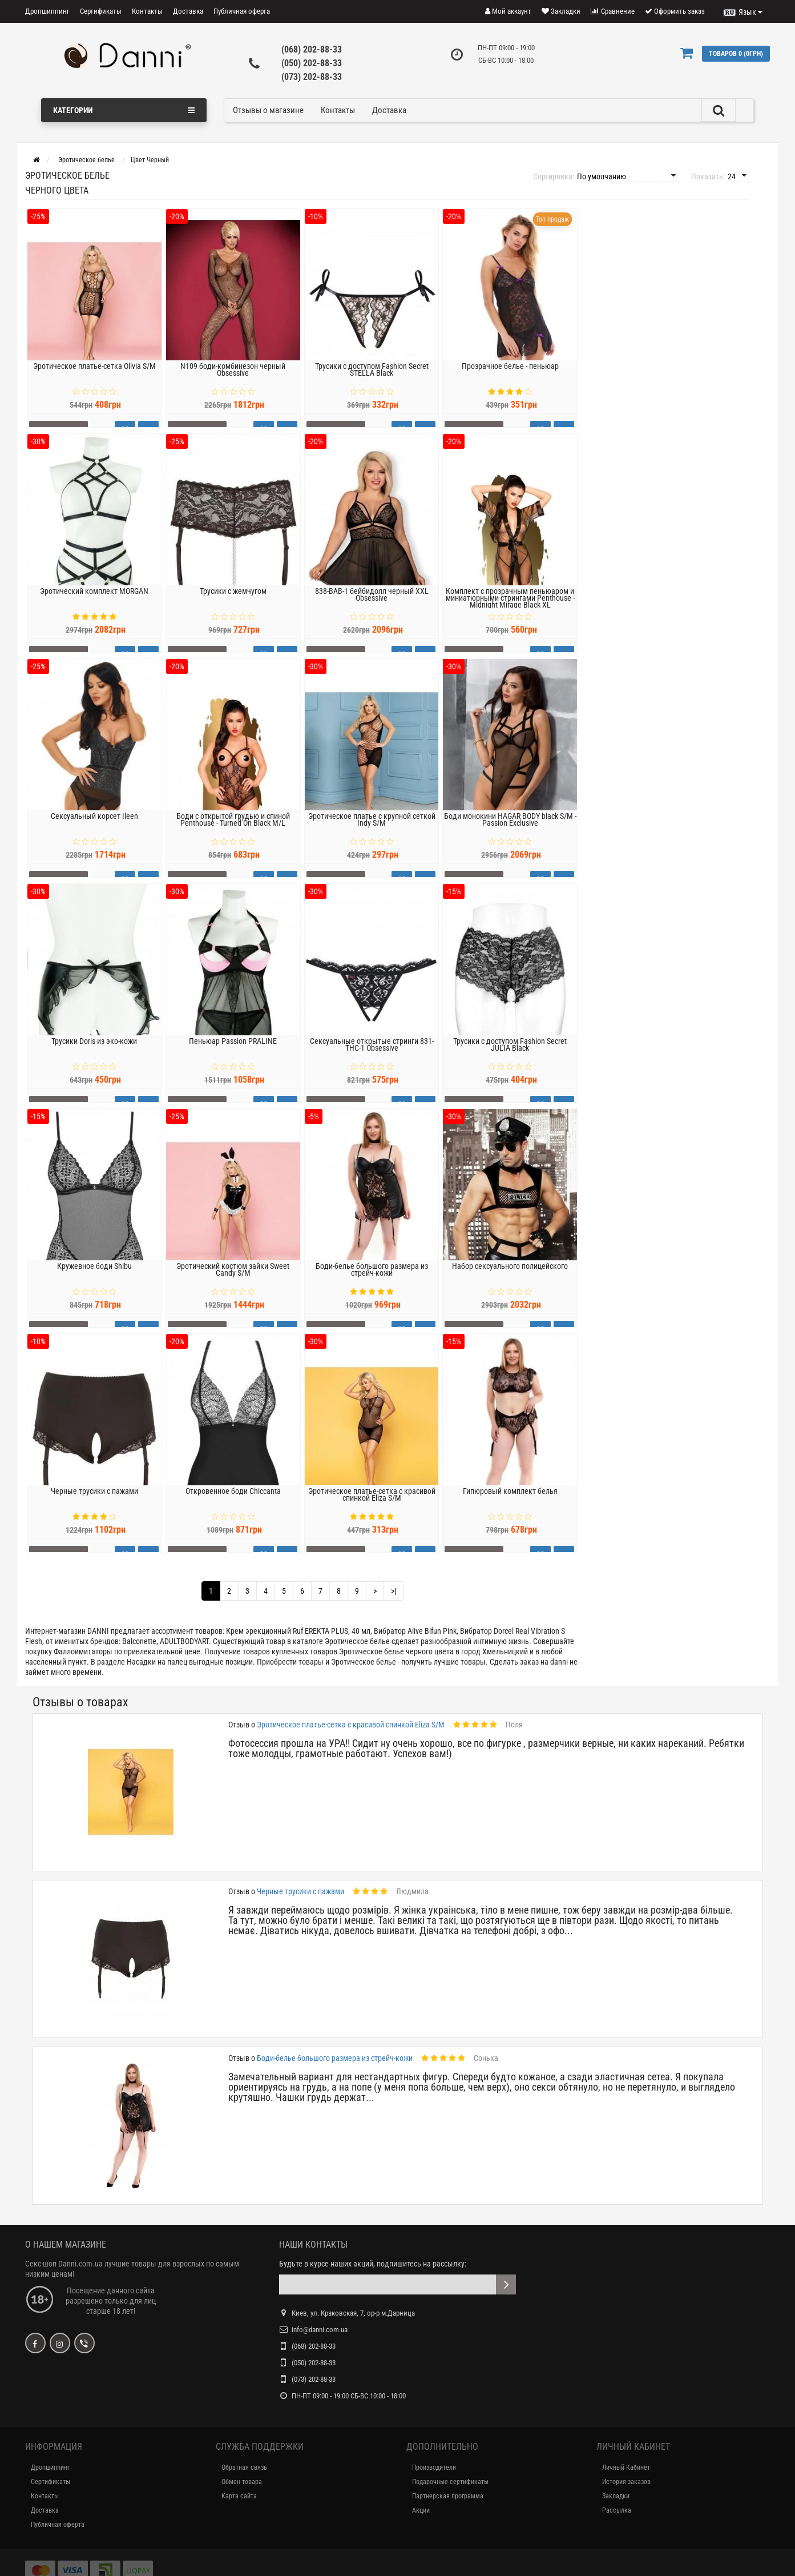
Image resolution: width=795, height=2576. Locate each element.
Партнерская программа (447, 2496)
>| (393, 1591)
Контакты (147, 11)
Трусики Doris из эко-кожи (94, 1055)
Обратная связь (244, 2467)
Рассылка (616, 2510)
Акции (421, 2510)
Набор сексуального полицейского (510, 1280)
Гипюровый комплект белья (510, 1505)
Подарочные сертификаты (450, 2482)
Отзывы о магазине (268, 110)
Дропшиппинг (47, 11)
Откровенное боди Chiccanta (233, 1505)
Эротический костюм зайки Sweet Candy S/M (232, 1284)
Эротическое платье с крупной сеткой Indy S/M (371, 834)
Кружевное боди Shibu (94, 1280)
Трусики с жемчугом (233, 605)
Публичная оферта (241, 11)
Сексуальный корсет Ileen (94, 830)
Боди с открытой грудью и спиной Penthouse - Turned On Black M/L (233, 834)
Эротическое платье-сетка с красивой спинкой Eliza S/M (371, 1509)
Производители (434, 2467)
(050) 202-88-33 (311, 63)
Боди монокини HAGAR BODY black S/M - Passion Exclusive (510, 834)
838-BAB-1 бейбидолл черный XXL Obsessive (372, 609)
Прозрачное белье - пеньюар (510, 380)
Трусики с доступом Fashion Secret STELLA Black (372, 384)
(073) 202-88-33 (311, 76)
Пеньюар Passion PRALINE (233, 1055)
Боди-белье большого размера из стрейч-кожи (372, 1284)
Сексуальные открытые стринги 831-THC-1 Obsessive (372, 1059)
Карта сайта (239, 2496)
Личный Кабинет (626, 2467)
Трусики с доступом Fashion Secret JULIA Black (510, 1059)
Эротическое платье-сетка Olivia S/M (94, 380)
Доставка (188, 11)
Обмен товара (241, 2482)
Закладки (615, 2496)
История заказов (626, 2482)
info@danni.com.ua (320, 2329)
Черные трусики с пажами (94, 1505)
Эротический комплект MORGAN (94, 605)
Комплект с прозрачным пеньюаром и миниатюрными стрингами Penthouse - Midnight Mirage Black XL (510, 612)
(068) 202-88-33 (311, 49)
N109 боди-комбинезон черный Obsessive (232, 384)
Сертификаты (101, 11)
